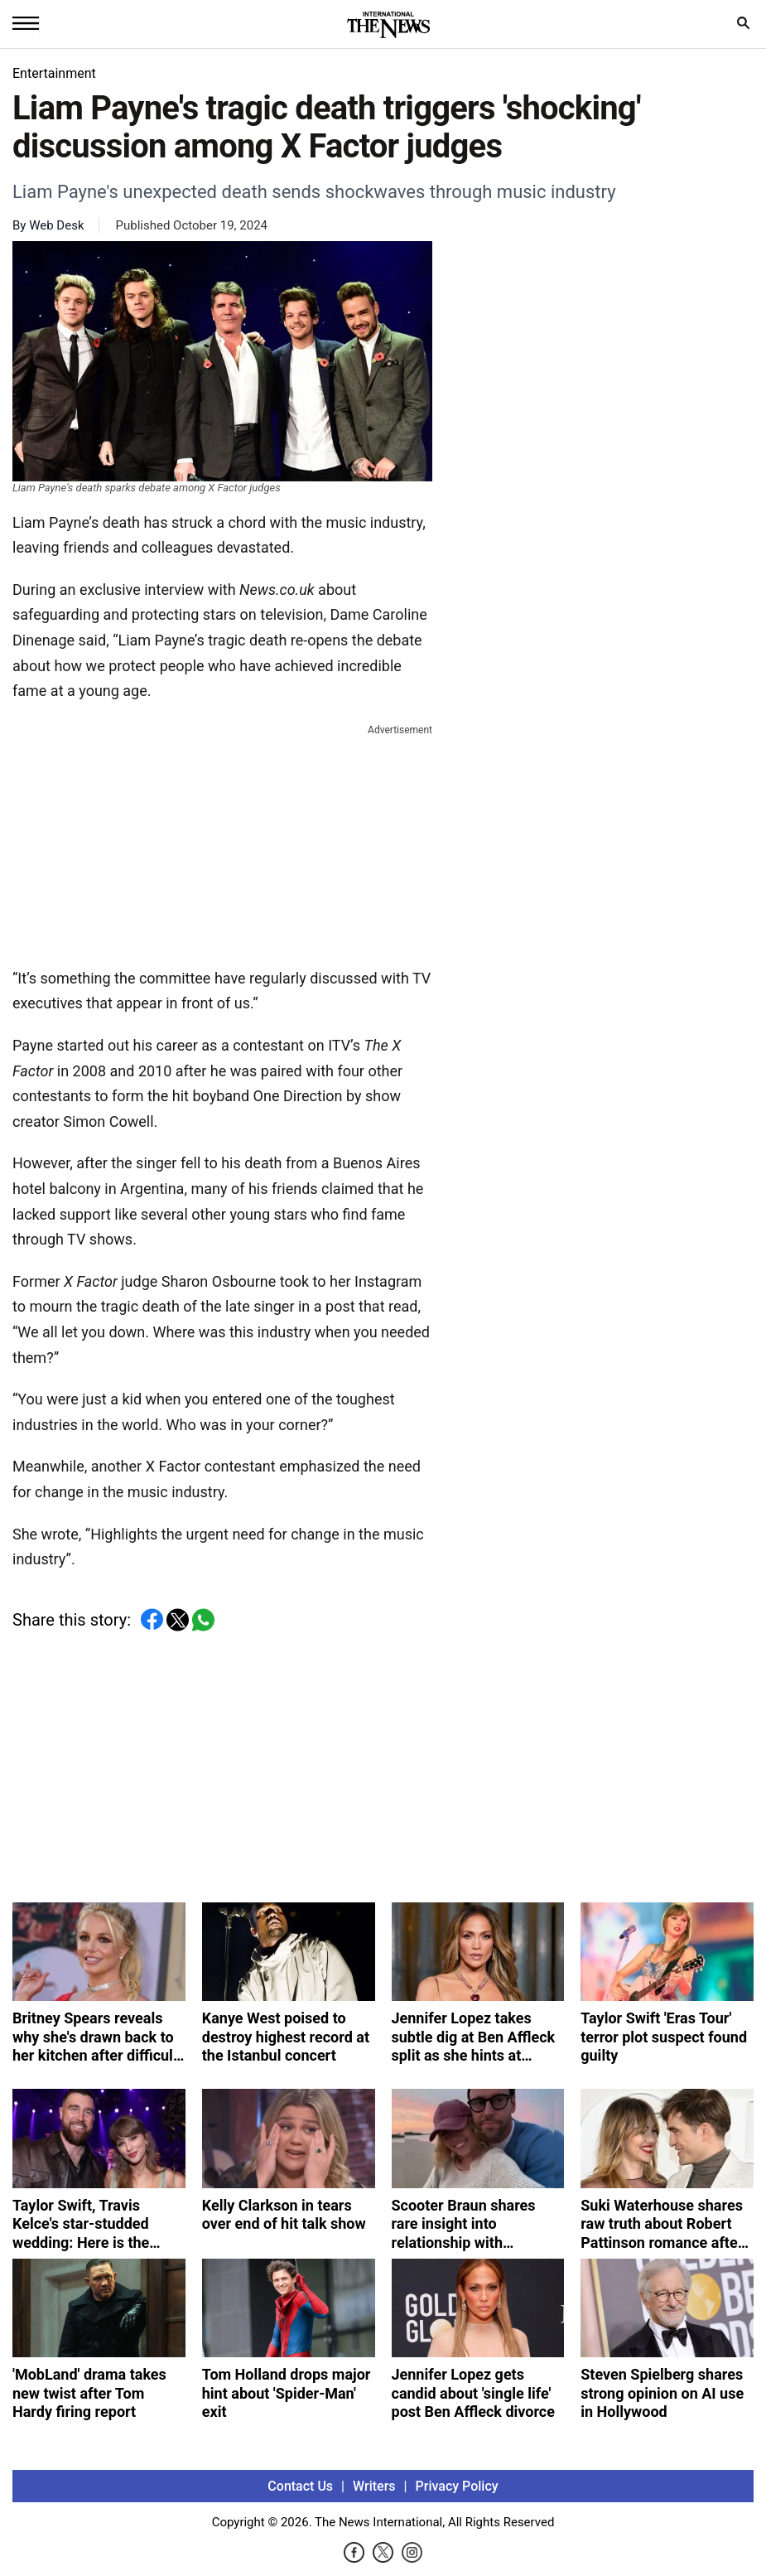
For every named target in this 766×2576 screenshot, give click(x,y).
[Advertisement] (223, 842)
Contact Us (300, 2486)
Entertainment (54, 73)
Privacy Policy (457, 2486)
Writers (374, 2486)
